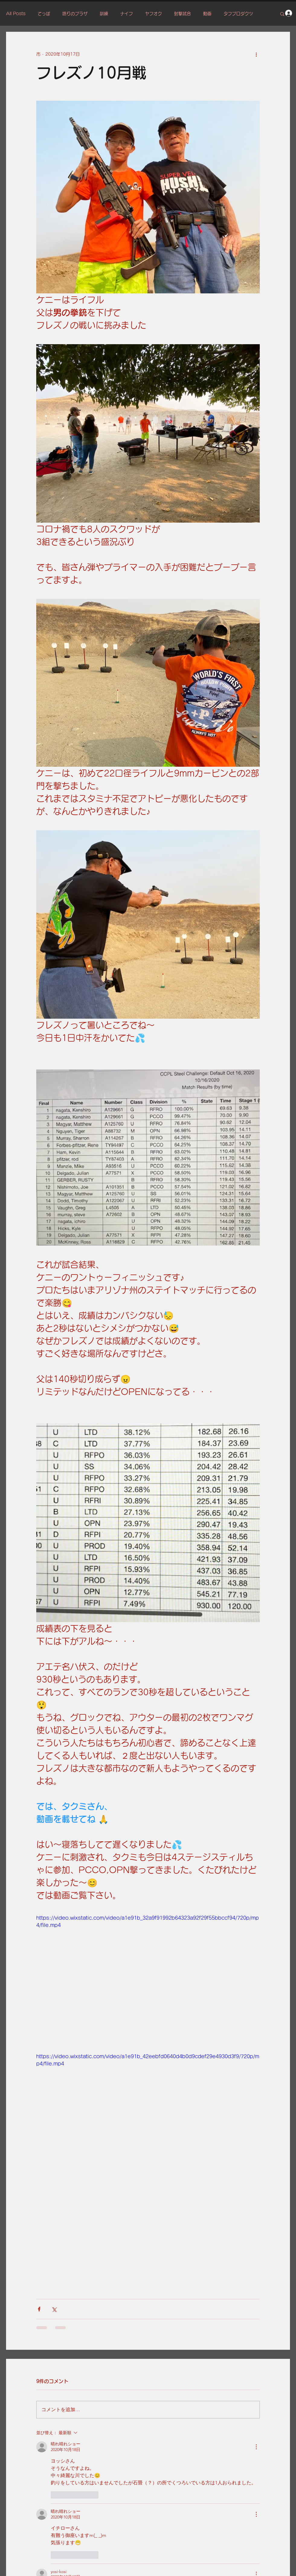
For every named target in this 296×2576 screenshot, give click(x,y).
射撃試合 (182, 13)
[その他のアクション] (256, 54)
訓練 (104, 13)
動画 (207, 13)
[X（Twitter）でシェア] (54, 2309)
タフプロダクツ (238, 13)
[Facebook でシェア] (39, 2309)
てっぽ (43, 13)
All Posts (15, 13)
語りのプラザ (75, 13)
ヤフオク (153, 13)
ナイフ (126, 13)
